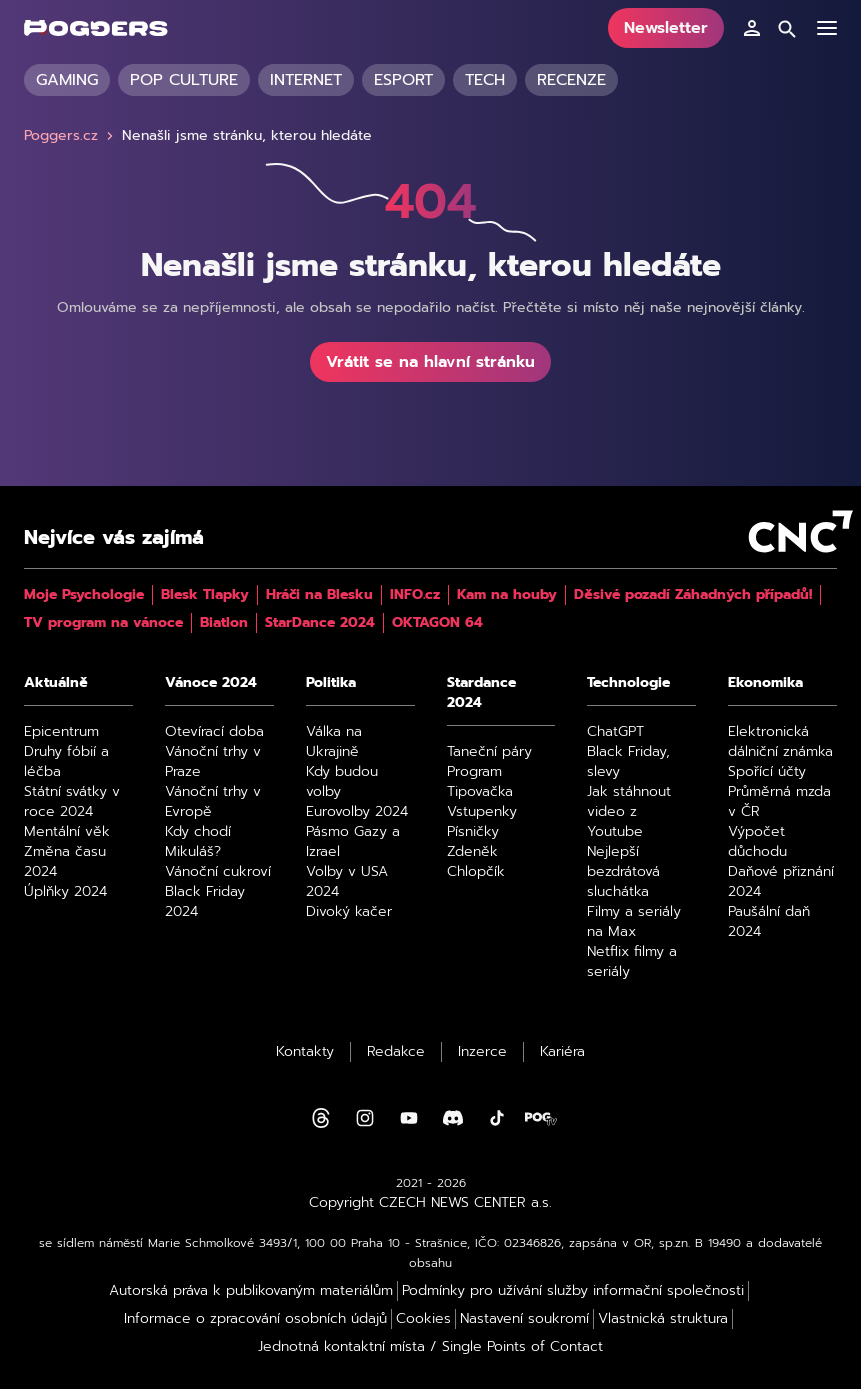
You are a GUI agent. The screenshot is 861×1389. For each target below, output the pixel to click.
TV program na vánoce (103, 623)
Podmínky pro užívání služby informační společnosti (573, 1291)
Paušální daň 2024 (769, 922)
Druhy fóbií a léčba (66, 762)
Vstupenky (482, 812)
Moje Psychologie (84, 595)
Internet (306, 80)
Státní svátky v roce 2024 (72, 802)
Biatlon (224, 623)
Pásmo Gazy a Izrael (353, 842)
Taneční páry (489, 752)
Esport (403, 80)
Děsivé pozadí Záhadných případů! (693, 595)
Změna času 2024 (65, 862)
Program (474, 772)
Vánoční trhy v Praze (213, 762)
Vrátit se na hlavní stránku (430, 362)
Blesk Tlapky (205, 595)
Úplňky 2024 (65, 892)
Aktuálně (56, 683)
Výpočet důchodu (757, 842)
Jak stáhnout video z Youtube (629, 812)
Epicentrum (61, 732)
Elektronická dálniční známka (780, 742)
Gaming (67, 80)
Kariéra (562, 1052)
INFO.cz (415, 595)
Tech (485, 80)
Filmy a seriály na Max (634, 922)
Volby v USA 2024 (347, 882)
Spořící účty (767, 772)
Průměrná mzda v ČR (779, 802)
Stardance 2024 (481, 693)
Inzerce (482, 1052)
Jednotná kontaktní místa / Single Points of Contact (430, 1347)
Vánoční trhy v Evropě (213, 802)
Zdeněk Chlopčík (476, 862)
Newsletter (666, 28)
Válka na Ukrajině (334, 742)
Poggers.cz (71, 136)
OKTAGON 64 (437, 623)
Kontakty (305, 1052)
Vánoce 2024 (211, 683)
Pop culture (184, 80)
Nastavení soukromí (524, 1319)
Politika (331, 683)
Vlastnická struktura (663, 1319)
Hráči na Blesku (319, 595)
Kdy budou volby (342, 782)
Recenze (571, 80)
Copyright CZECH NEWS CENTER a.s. (430, 1203)
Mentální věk (67, 832)
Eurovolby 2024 (357, 812)
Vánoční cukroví (218, 872)
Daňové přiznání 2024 (781, 882)
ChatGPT (615, 732)
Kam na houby (507, 595)
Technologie (628, 683)
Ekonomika (765, 683)
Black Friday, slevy (628, 762)
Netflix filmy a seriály (632, 962)
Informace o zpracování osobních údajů (255, 1319)
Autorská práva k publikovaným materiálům (251, 1291)
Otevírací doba (214, 732)
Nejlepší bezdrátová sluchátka (623, 872)
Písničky (473, 832)
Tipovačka (480, 792)
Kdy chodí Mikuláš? (198, 842)
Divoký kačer (349, 912)
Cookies (423, 1319)
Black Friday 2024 (205, 902)
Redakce (396, 1052)
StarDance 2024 (320, 623)
